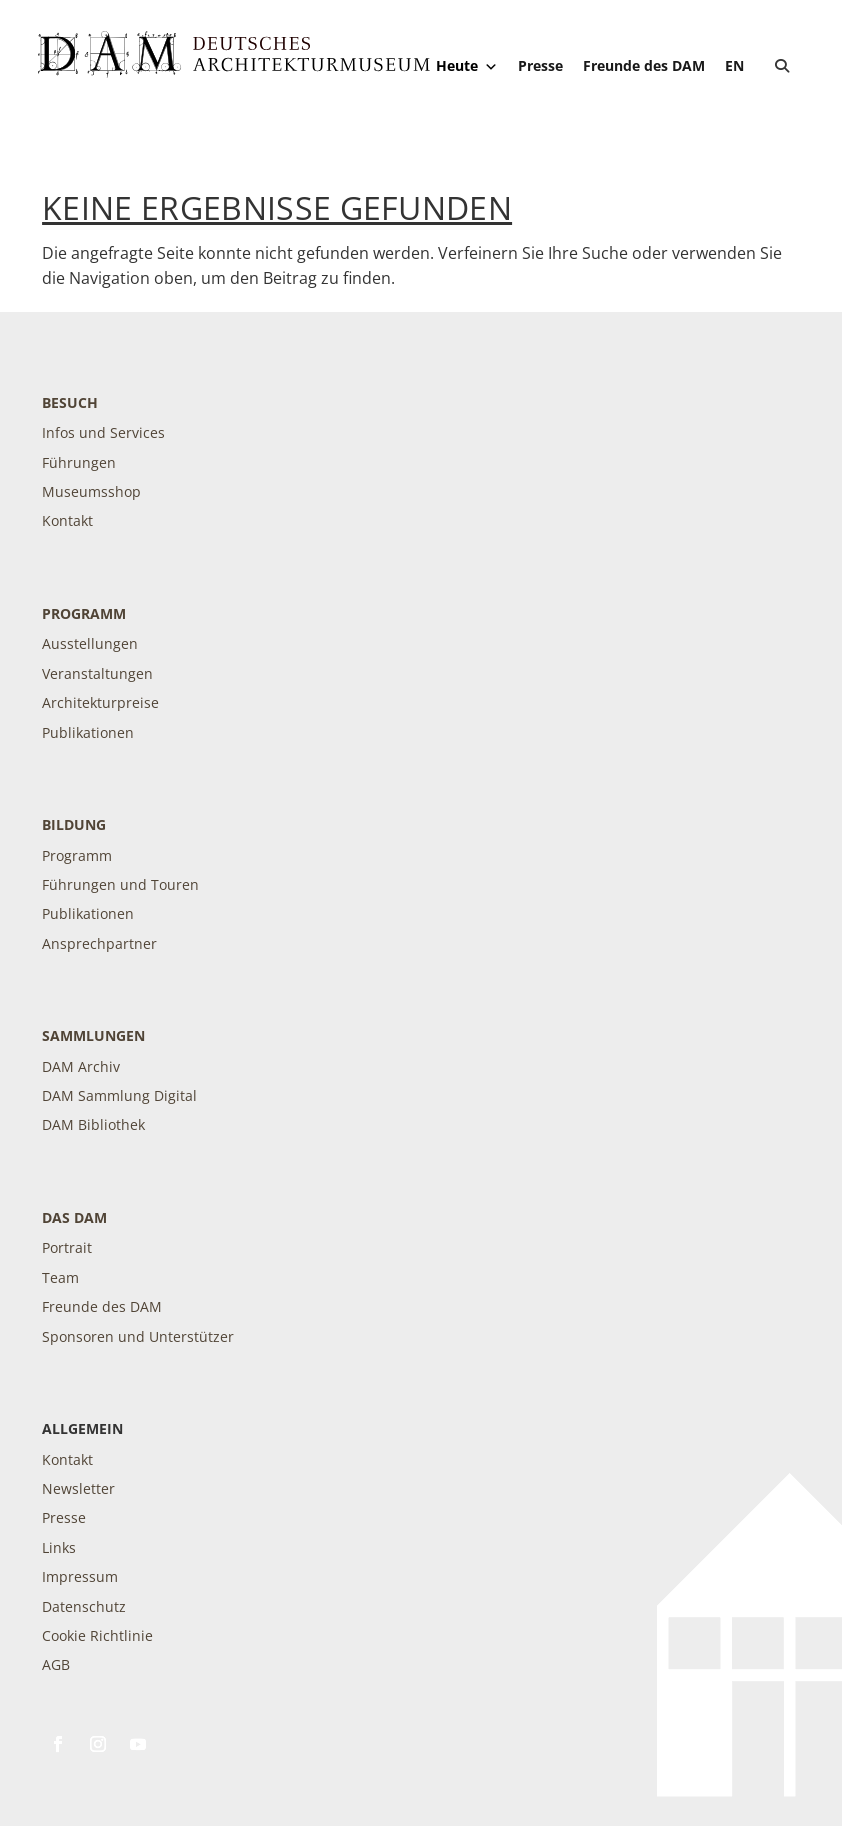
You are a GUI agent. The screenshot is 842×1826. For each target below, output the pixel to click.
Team (60, 1277)
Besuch (70, 402)
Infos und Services (103, 432)
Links (59, 1547)
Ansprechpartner (99, 943)
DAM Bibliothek (93, 1124)
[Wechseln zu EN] (734, 65)
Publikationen (88, 732)
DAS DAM (74, 1217)
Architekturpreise (100, 702)
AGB (56, 1664)
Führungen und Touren (120, 884)
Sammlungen (93, 1035)
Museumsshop (91, 491)
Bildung (74, 824)
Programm (84, 613)
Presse (540, 65)
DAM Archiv (81, 1066)
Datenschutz (84, 1606)
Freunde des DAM (644, 65)
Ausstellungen (90, 643)
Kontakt (67, 520)
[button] (782, 66)
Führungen (79, 462)
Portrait (67, 1247)
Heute (467, 66)
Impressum (80, 1576)
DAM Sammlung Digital (119, 1095)
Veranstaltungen (97, 673)
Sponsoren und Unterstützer (138, 1336)
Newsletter (78, 1488)
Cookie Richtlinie (97, 1635)
